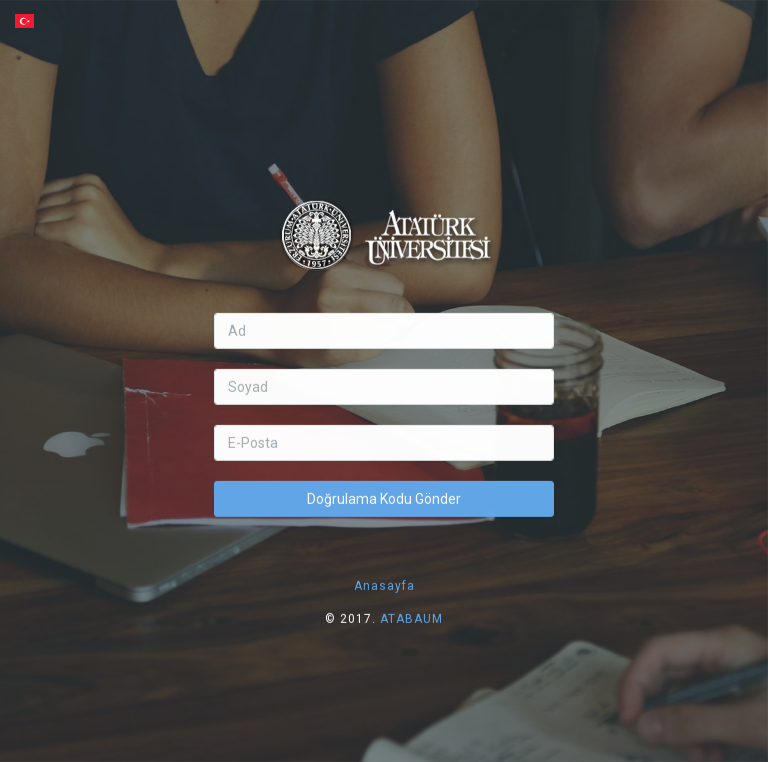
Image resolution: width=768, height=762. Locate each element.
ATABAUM (411, 606)
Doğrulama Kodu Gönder (384, 486)
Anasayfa (384, 573)
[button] (384, 21)
